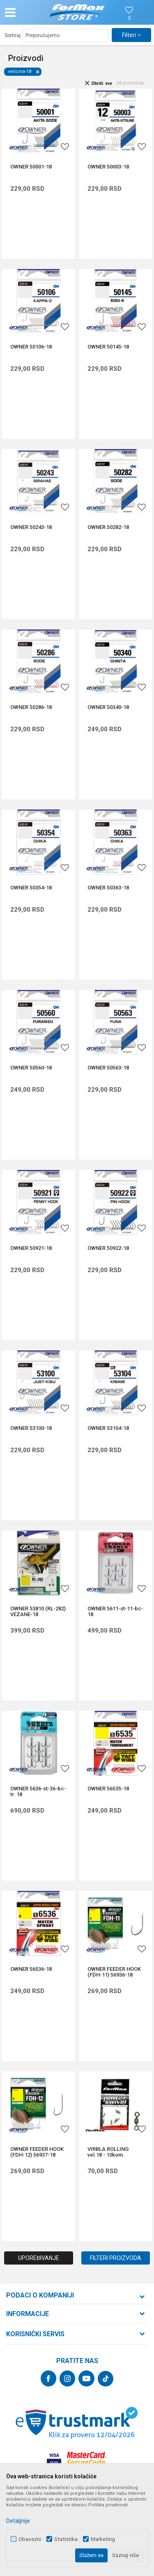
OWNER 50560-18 (31, 1068)
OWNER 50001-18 (31, 167)
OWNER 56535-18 (108, 1789)
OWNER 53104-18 (108, 1428)
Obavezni (29, 2539)
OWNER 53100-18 (31, 1428)
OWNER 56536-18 (31, 1969)
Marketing (103, 2539)
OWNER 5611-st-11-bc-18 (115, 1611)
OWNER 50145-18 (108, 347)
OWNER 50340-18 (108, 707)
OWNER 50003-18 (108, 167)
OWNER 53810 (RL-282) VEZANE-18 (38, 1611)
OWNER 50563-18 (108, 1068)
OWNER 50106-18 (31, 347)
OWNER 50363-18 (108, 888)
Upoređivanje (38, 2258)
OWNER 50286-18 (31, 707)
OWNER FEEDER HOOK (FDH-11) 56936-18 (114, 1972)
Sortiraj (13, 35)
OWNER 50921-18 (31, 1248)
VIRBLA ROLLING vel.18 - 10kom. (108, 2152)
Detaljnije (18, 2521)
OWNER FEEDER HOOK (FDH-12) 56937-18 (37, 2152)
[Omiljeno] (129, 18)
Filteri (131, 35)
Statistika (66, 2539)
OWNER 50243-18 (31, 527)
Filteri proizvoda (115, 2258)
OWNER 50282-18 (108, 527)
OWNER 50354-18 (31, 888)
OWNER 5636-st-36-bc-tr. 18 (38, 1791)
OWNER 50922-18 (108, 1248)
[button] (27, 12)
